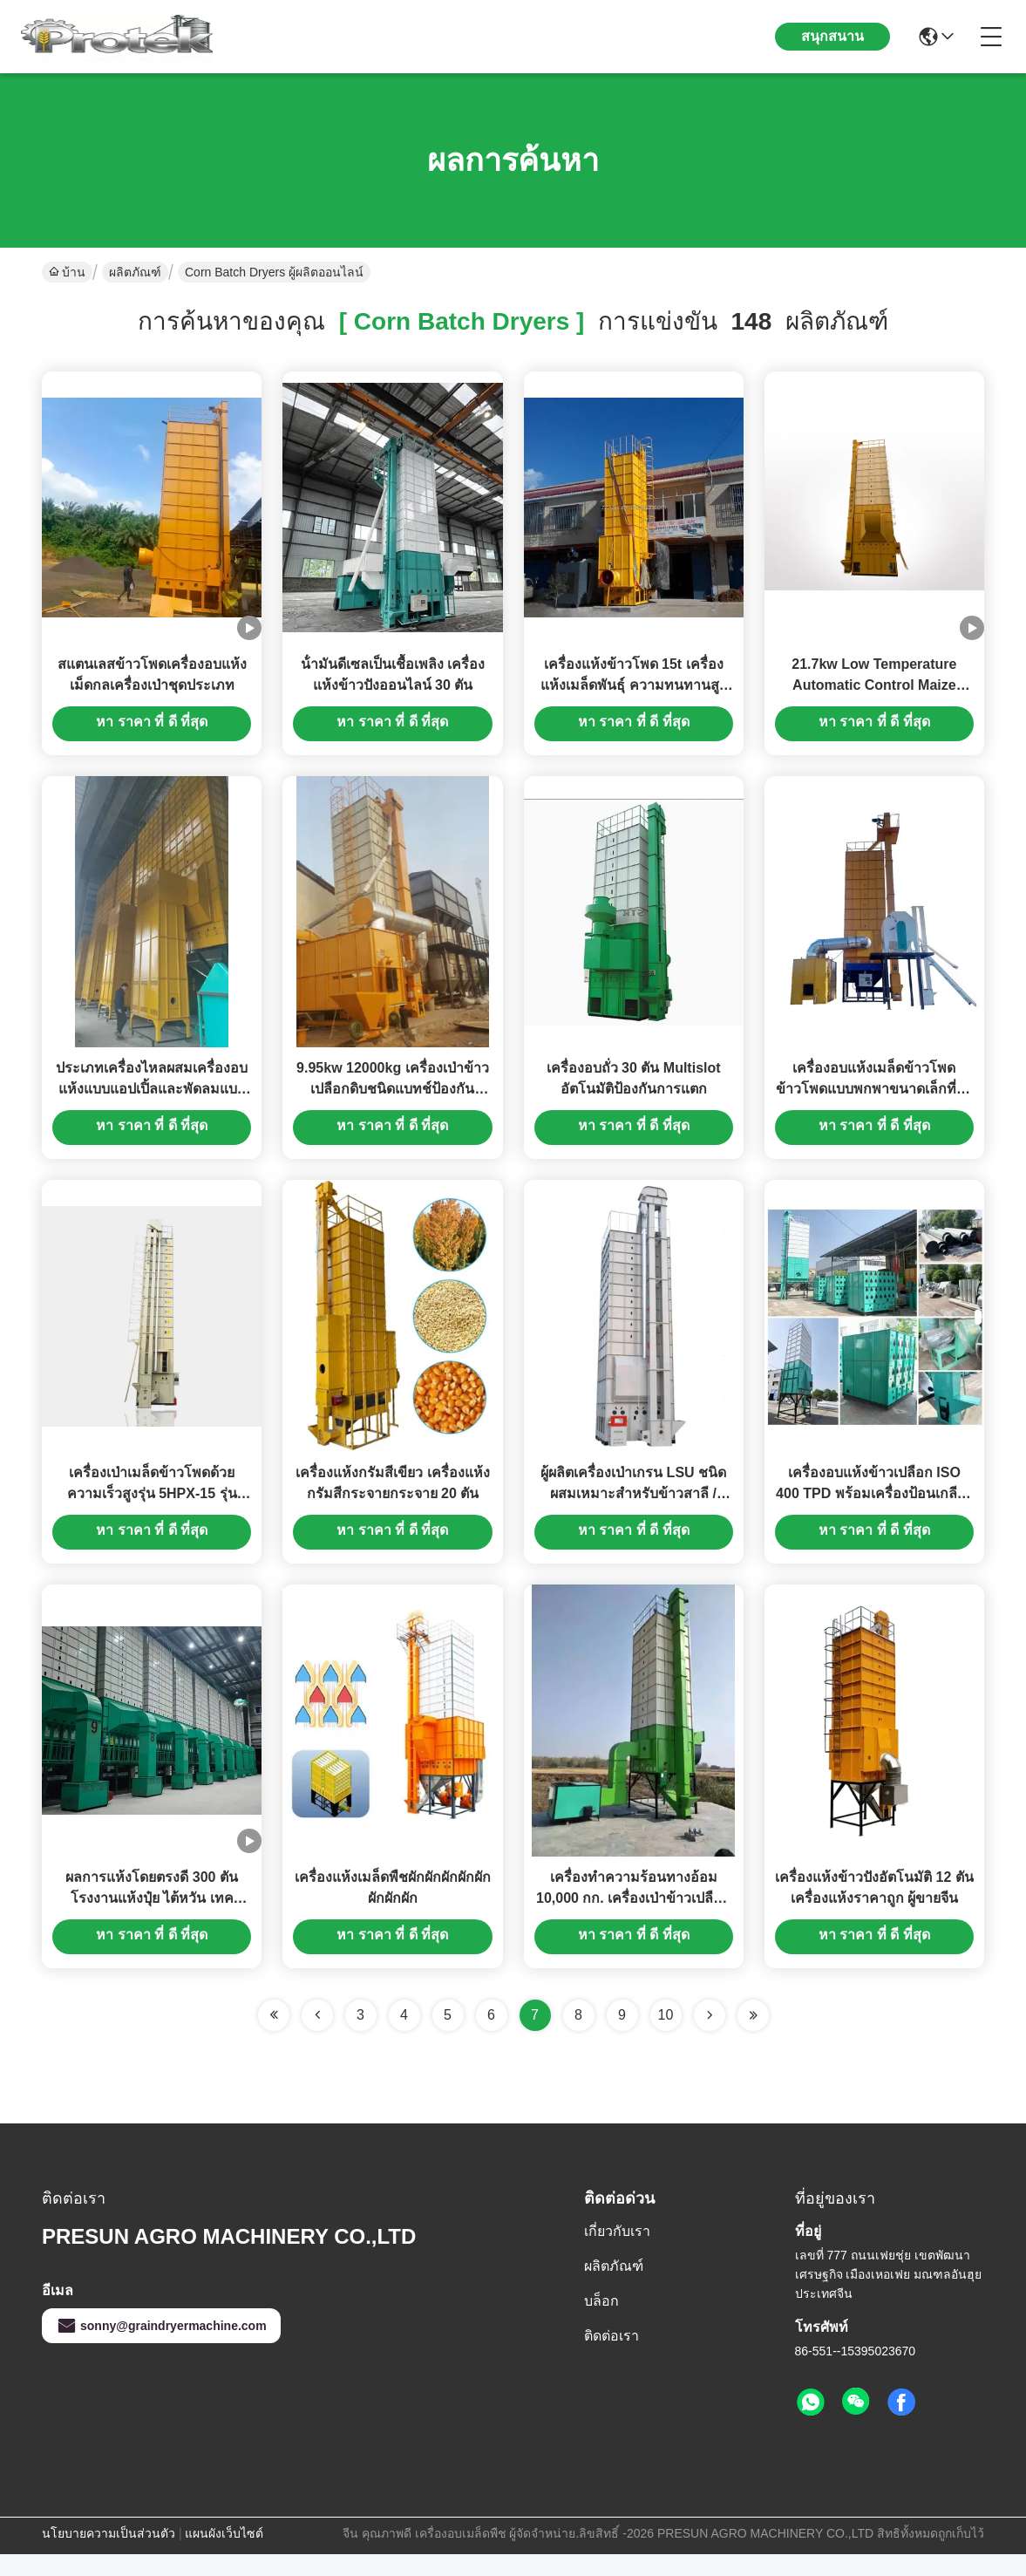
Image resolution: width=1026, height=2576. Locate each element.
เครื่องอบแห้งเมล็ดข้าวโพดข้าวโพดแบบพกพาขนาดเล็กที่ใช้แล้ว (874, 1100)
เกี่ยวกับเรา (617, 2252)
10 (666, 2036)
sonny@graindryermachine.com (161, 2347)
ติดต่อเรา (611, 2357)
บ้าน (67, 272)
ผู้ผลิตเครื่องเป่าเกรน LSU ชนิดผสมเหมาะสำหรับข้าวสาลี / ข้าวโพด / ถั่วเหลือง (633, 1510)
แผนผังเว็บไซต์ (224, 2555)
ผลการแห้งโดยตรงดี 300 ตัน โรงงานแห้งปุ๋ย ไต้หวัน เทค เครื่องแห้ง (151, 1919)
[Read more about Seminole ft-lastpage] (753, 2037)
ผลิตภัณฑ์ (135, 272)
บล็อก (601, 2322)
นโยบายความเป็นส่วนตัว (108, 2555)
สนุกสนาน (832, 36)
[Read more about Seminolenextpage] (709, 2037)
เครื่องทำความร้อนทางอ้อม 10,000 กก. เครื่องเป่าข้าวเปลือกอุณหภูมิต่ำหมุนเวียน (633, 1919)
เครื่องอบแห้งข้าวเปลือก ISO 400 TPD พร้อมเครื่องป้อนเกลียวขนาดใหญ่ (874, 1510)
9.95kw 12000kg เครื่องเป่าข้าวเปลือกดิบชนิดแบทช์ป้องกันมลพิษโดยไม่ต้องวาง (392, 1100)
